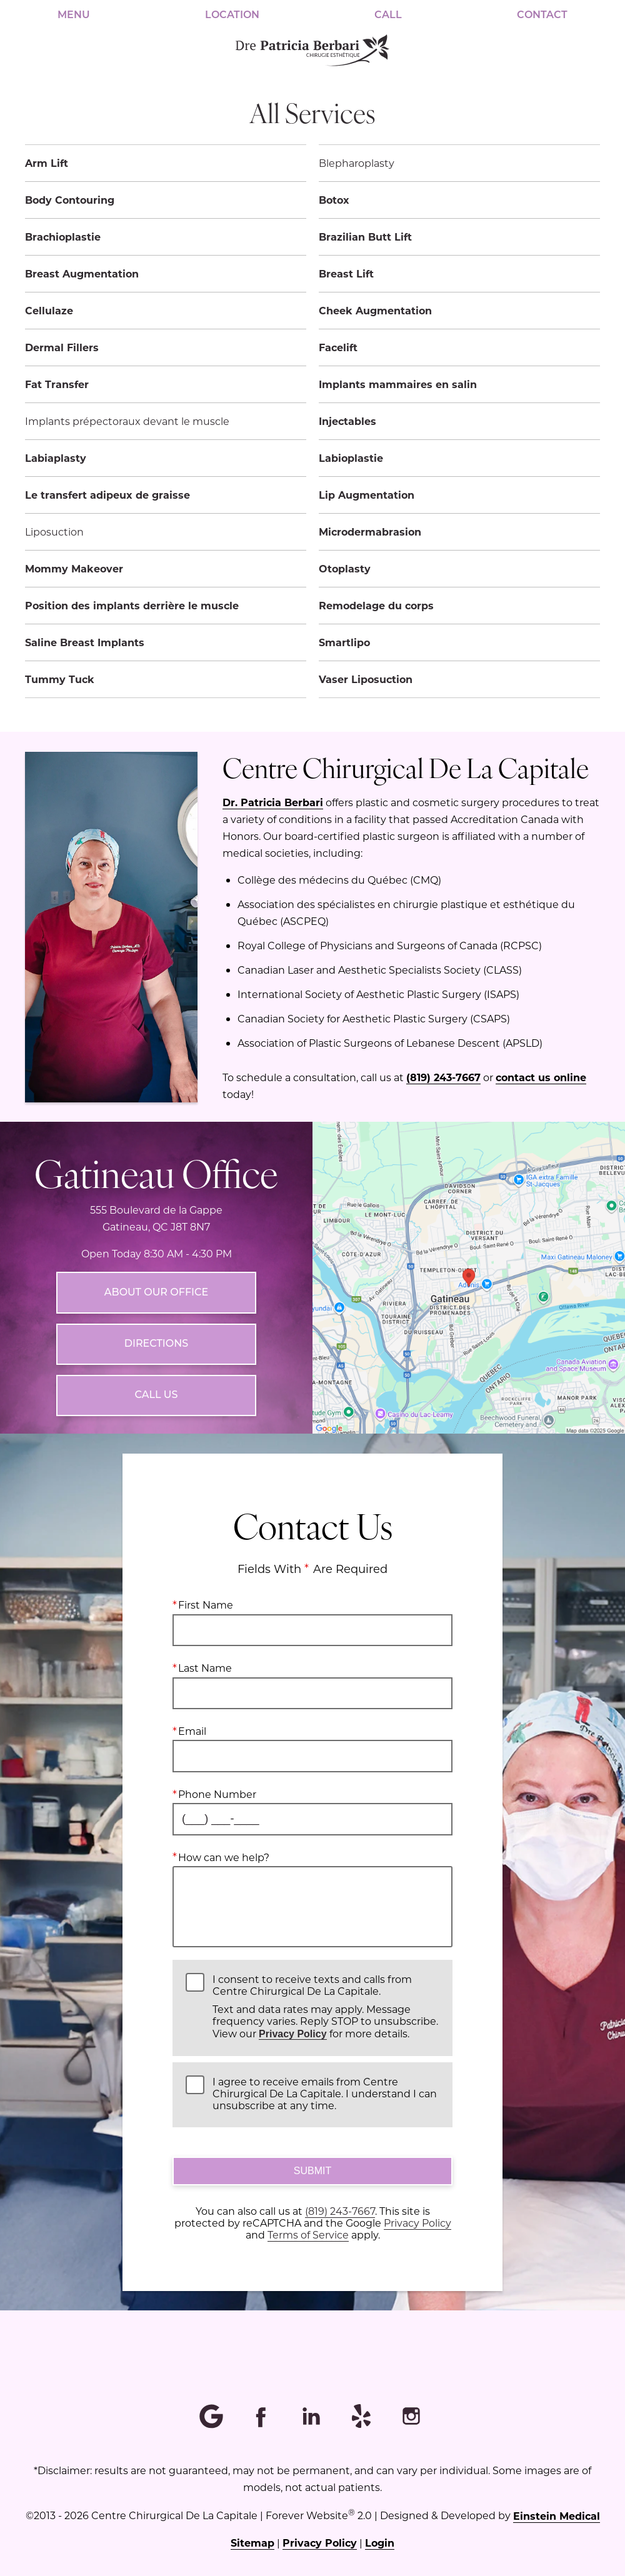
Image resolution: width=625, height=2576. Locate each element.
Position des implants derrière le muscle (132, 605)
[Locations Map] (468, 1276)
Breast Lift (346, 273)
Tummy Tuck (59, 679)
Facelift (338, 347)
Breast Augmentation (82, 273)
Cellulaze (49, 310)
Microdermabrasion (370, 531)
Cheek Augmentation (375, 310)
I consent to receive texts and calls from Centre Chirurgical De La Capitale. (325, 2006)
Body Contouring (69, 199)
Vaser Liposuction (365, 679)
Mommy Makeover (74, 568)
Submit (312, 2170)
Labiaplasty (55, 457)
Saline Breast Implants (84, 642)
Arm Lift (46, 162)
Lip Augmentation (366, 494)
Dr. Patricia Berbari (272, 802)
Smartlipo (344, 642)
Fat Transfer (57, 384)
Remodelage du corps (376, 605)
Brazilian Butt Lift (365, 236)
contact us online (541, 1077)
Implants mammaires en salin (398, 384)
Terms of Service (308, 2234)
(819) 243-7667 (443, 1077)
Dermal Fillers (62, 347)
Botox (334, 199)
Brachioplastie (63, 236)
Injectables (347, 420)
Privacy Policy (293, 2033)
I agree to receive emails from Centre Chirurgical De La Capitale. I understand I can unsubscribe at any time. (324, 2093)
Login (379, 2542)
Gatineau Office (156, 1172)
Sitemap (252, 2542)
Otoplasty (345, 568)
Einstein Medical (556, 2515)
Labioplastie (351, 457)
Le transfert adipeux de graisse (107, 494)
